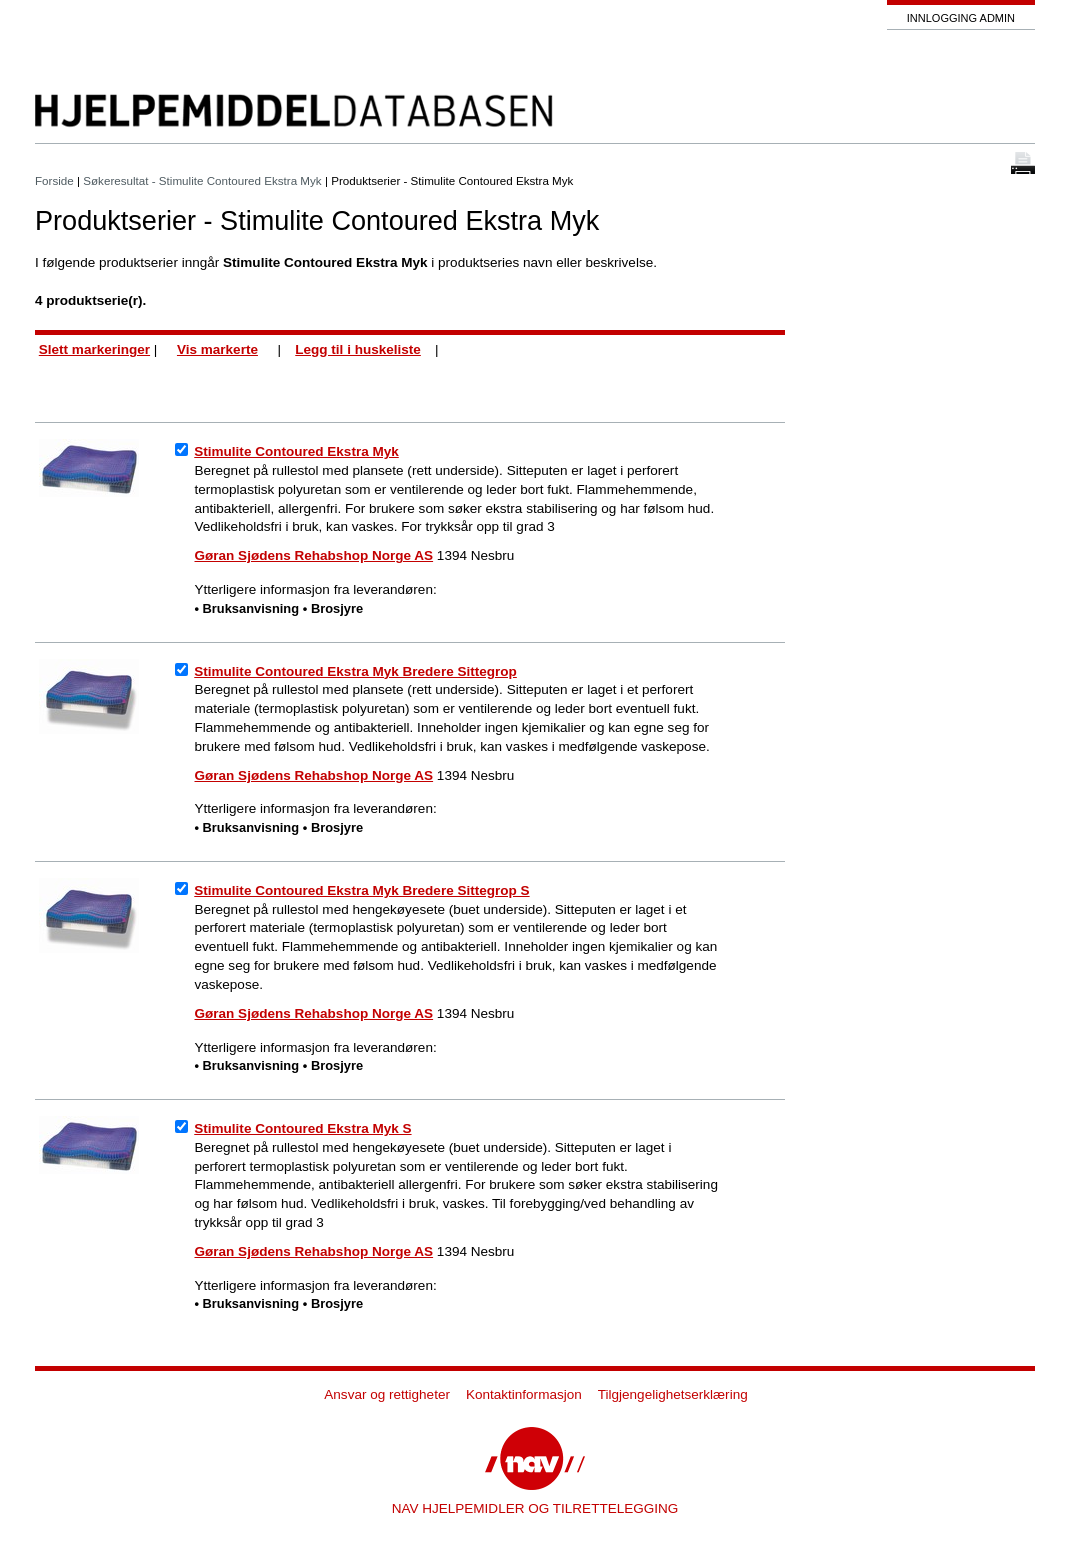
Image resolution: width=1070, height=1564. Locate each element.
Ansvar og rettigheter (387, 1394)
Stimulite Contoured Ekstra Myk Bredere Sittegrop (355, 671)
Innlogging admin (961, 18)
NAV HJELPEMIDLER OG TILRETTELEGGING (535, 1508)
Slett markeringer (94, 349)
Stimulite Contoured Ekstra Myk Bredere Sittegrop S (361, 890)
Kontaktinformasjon (524, 1394)
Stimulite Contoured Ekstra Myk (296, 451)
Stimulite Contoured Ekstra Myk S (302, 1128)
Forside (54, 180)
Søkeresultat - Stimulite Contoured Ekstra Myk (202, 180)
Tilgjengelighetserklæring (673, 1394)
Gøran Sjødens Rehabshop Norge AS (314, 555)
